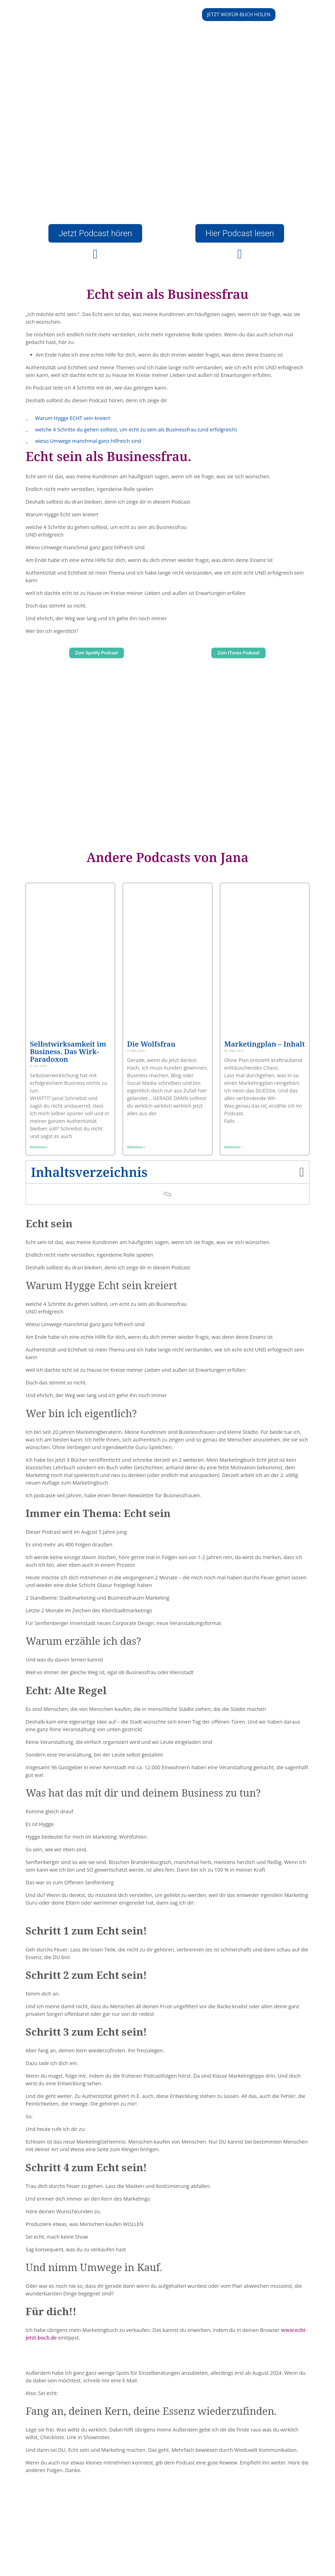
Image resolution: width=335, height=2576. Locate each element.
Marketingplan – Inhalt (264, 1044)
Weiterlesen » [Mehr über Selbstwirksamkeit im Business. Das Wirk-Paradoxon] (39, 1147)
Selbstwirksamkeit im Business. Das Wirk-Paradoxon (68, 1051)
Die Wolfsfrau (151, 1044)
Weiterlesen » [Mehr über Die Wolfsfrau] (136, 1147)
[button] (302, 1172)
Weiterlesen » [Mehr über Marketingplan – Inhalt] (233, 1147)
